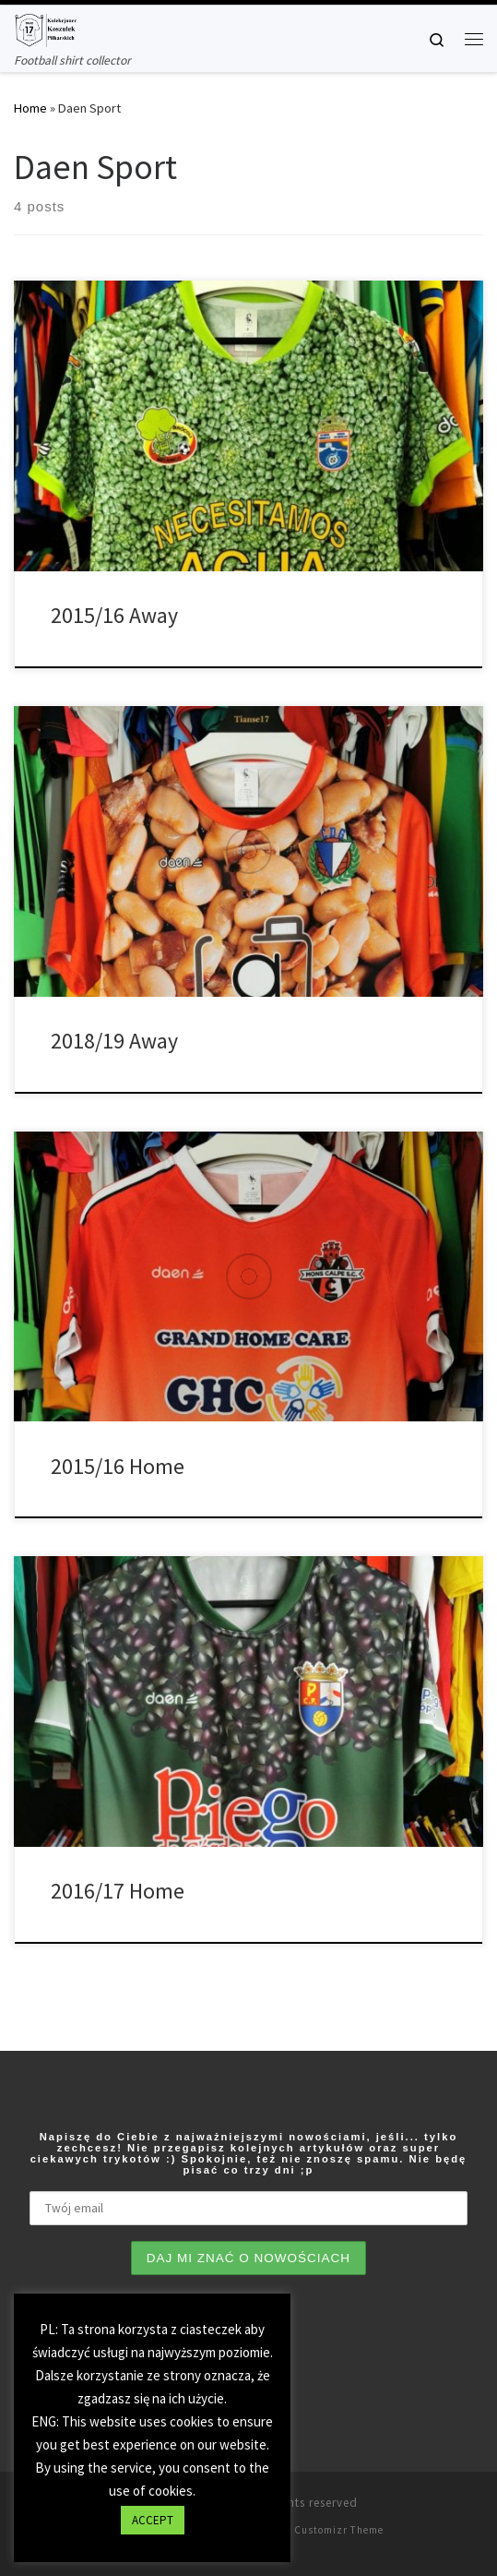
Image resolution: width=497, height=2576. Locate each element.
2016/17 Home (117, 1890)
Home (30, 108)
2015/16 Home (117, 1466)
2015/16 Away (114, 615)
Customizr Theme (339, 2529)
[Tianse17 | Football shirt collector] (45, 28)
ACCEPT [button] (152, 2520)
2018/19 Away (114, 1040)
